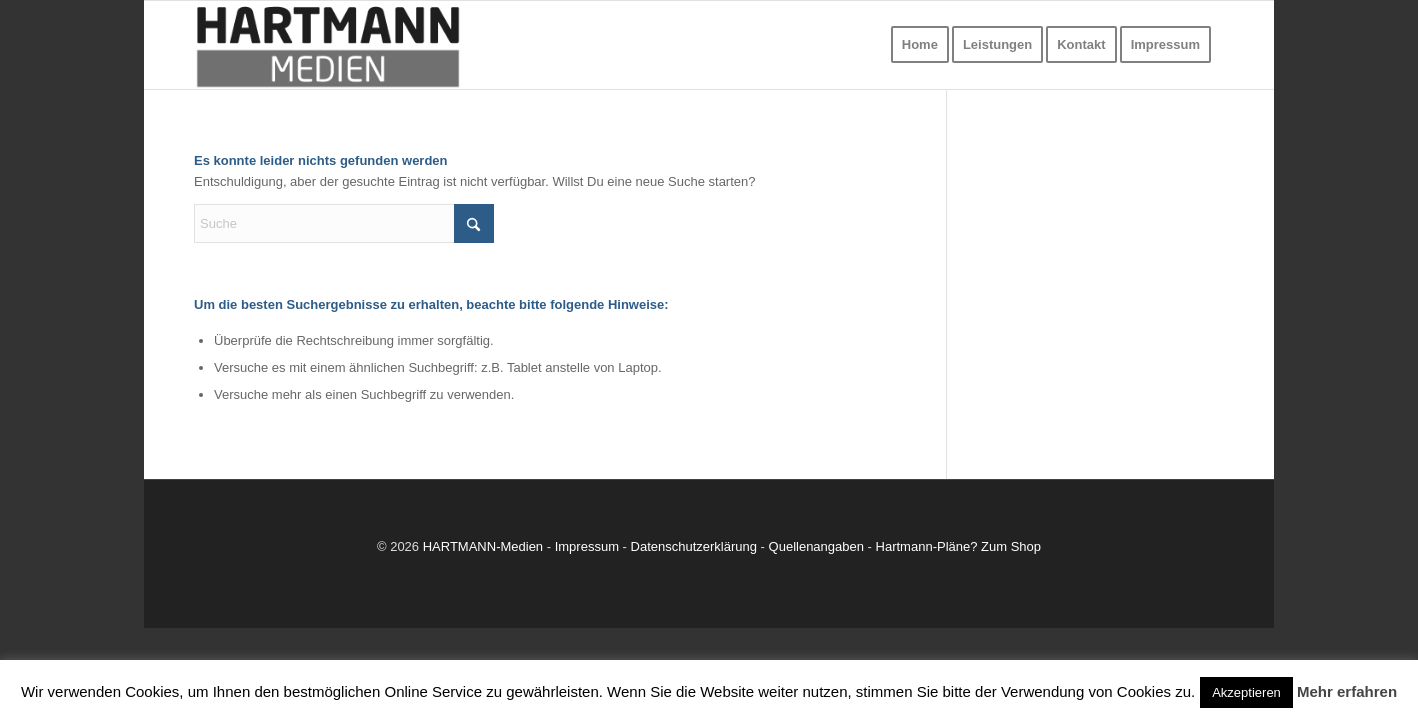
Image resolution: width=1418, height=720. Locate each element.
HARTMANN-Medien (483, 546)
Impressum (587, 546)
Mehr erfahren (1347, 691)
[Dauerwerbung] (328, 45)
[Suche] (344, 223)
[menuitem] (920, 45)
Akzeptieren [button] (1246, 692)
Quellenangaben (816, 546)
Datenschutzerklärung (694, 546)
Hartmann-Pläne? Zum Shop (958, 546)
